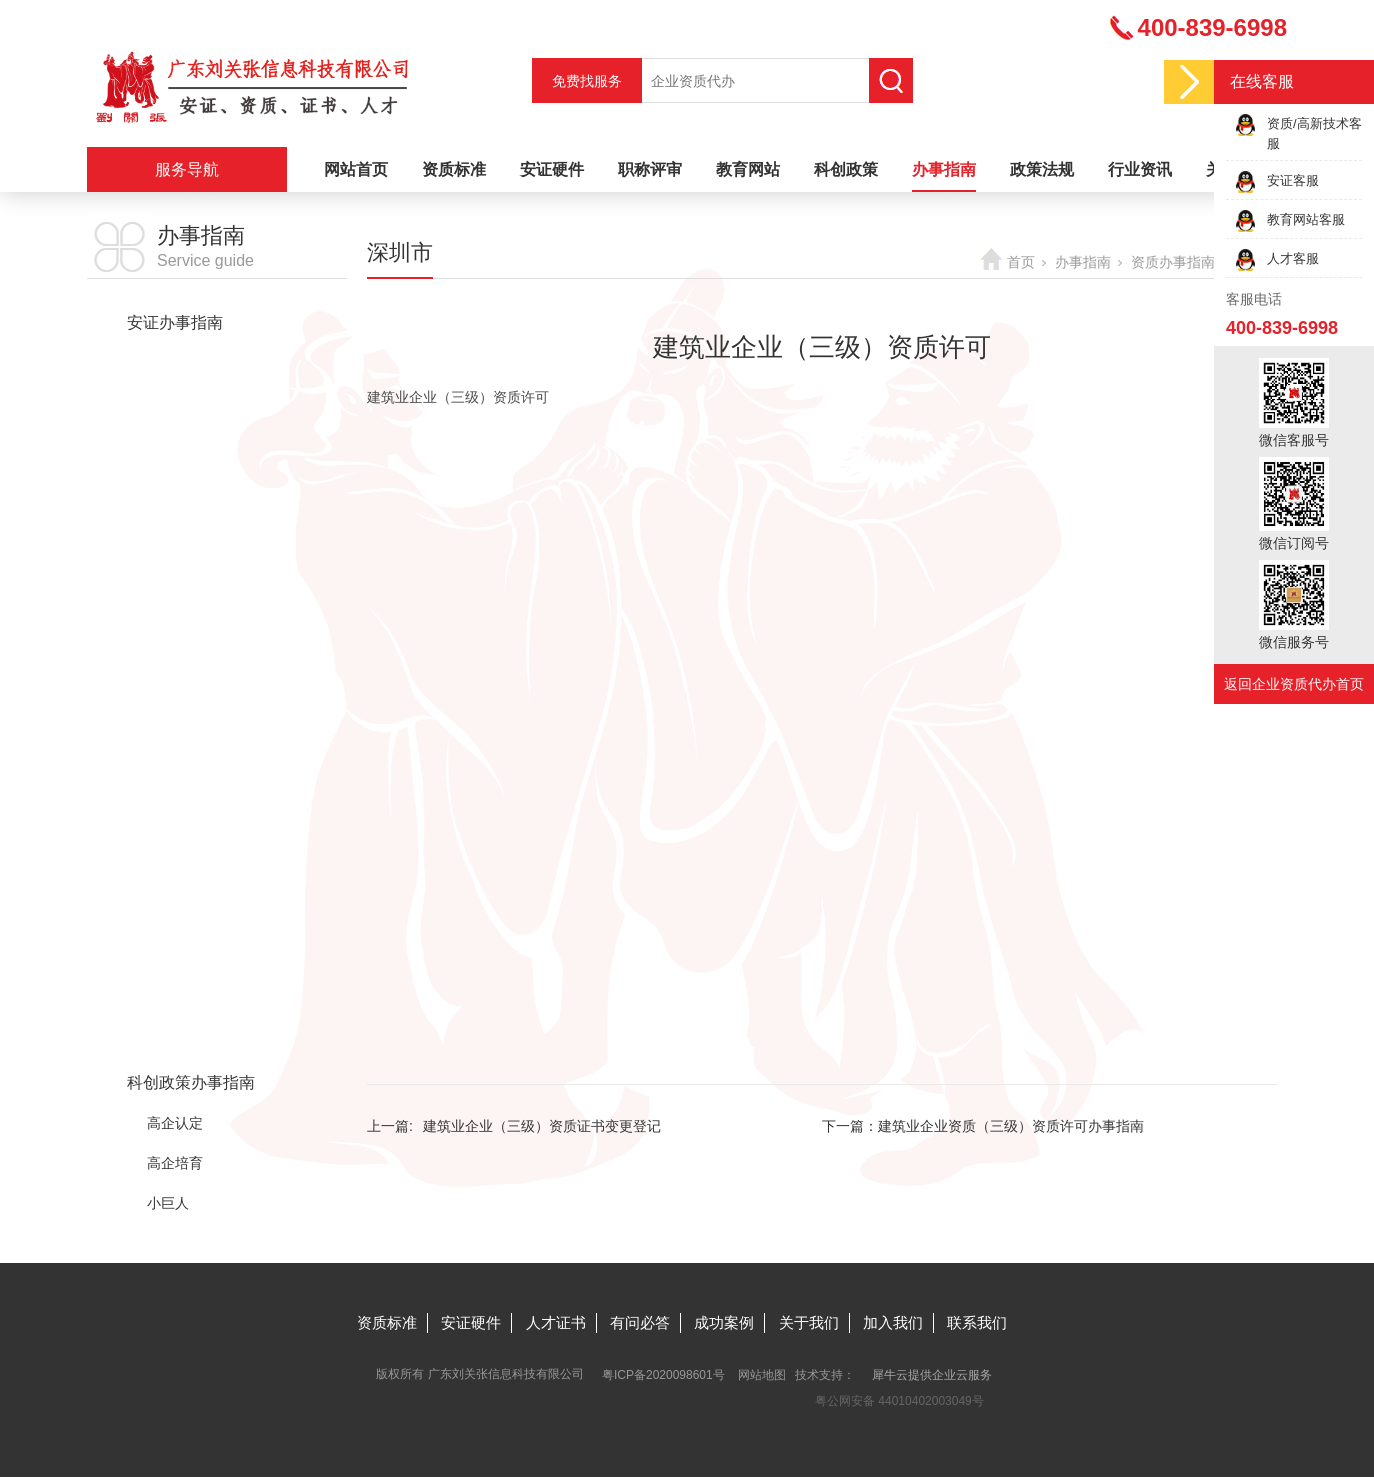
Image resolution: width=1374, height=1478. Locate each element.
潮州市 (168, 723)
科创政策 (846, 169)
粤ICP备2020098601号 (663, 1375)
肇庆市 (168, 1003)
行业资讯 (1140, 169)
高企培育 (175, 1163)
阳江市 (168, 923)
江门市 (168, 683)
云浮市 (168, 963)
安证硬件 (552, 169)
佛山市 (168, 523)
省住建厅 (175, 403)
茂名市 (168, 763)
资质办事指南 (175, 362)
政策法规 (1042, 169)
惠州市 (168, 1043)
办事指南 (944, 169)
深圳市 (168, 483)
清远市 (168, 803)
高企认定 (175, 1123)
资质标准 (454, 169)
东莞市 (168, 563)
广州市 (168, 443)
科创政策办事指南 (191, 1082)
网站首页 (356, 169)
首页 (1021, 262)
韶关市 (168, 643)
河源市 (168, 603)
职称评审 (650, 169)
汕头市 (168, 843)
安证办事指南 (175, 322)
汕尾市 (168, 883)
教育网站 (748, 169)
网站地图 (762, 1375)
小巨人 (168, 1203)
